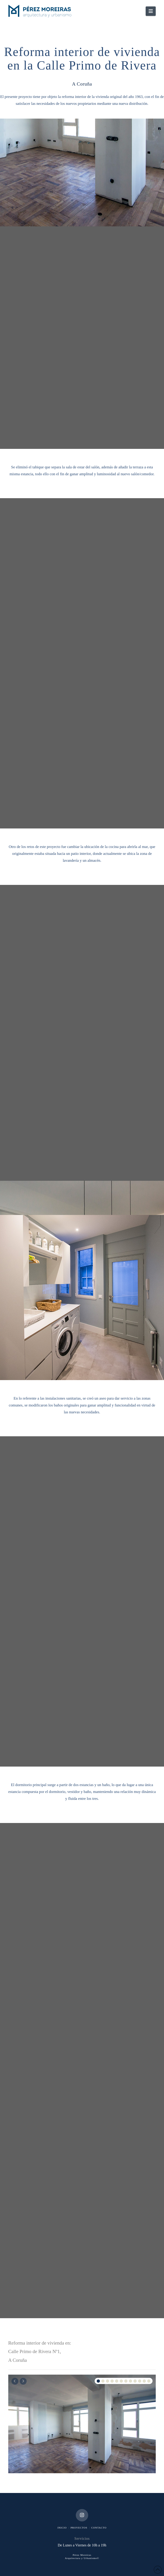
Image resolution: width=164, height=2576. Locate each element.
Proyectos (79, 2527)
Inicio (62, 2527)
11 (144, 2381)
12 (148, 2381)
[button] (151, 11)
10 (139, 2381)
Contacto (99, 2527)
